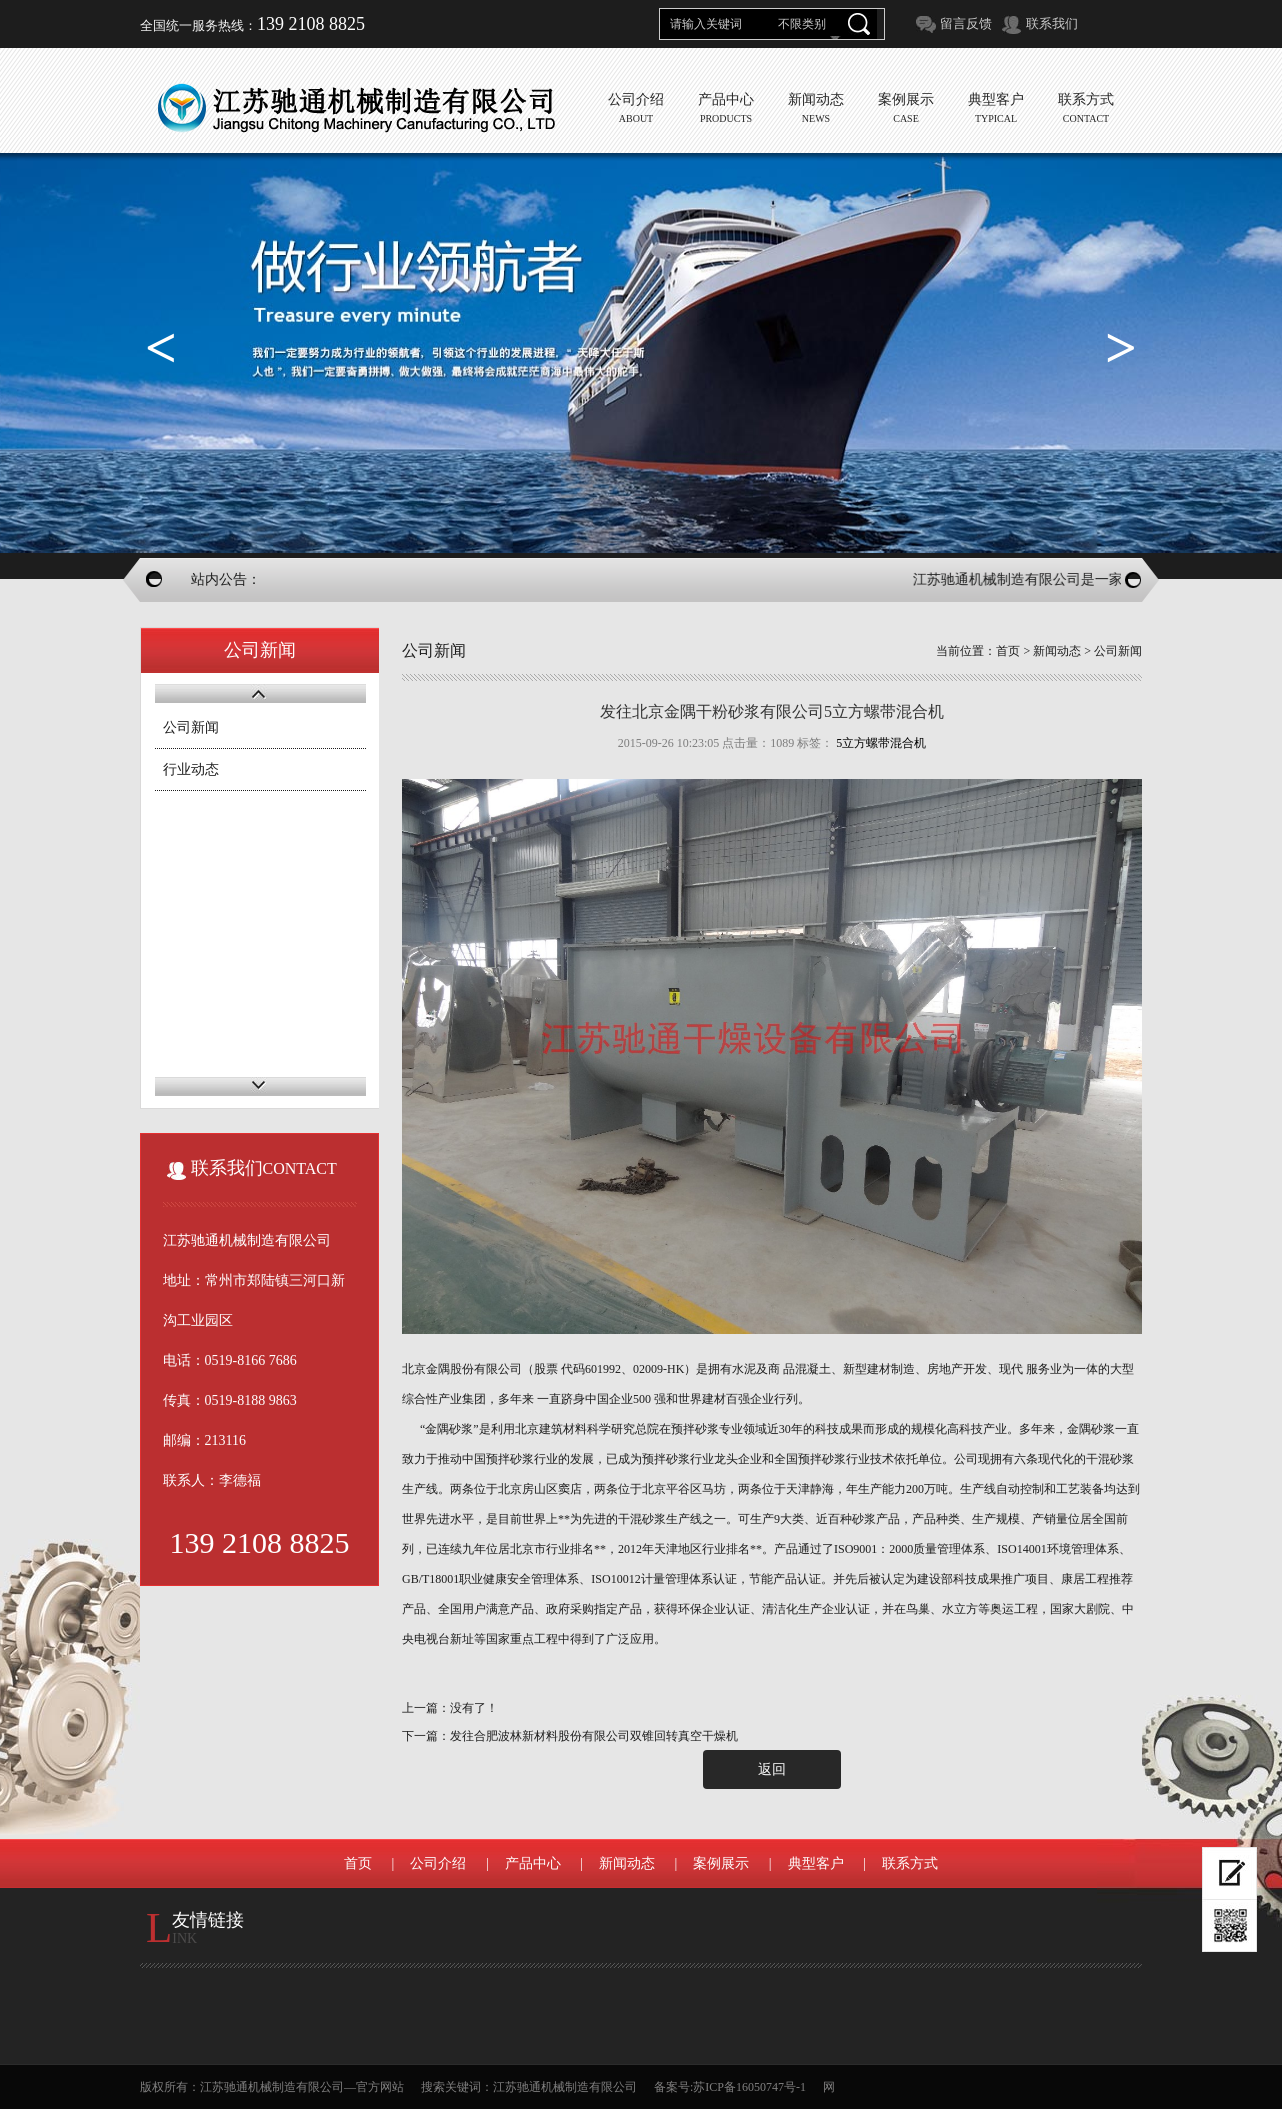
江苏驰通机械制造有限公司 (565, 2087)
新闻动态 (1057, 651)
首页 (1008, 651)
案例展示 (721, 1863)
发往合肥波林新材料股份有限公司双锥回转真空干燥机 (594, 1736)
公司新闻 (191, 727)
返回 (772, 1769)
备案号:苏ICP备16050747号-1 (730, 2087)
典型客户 (816, 1863)
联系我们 (1052, 23)
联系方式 (910, 1863)
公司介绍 (438, 1863)
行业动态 (191, 769)
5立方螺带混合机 (881, 743)
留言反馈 (966, 23)
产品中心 (533, 1863)
